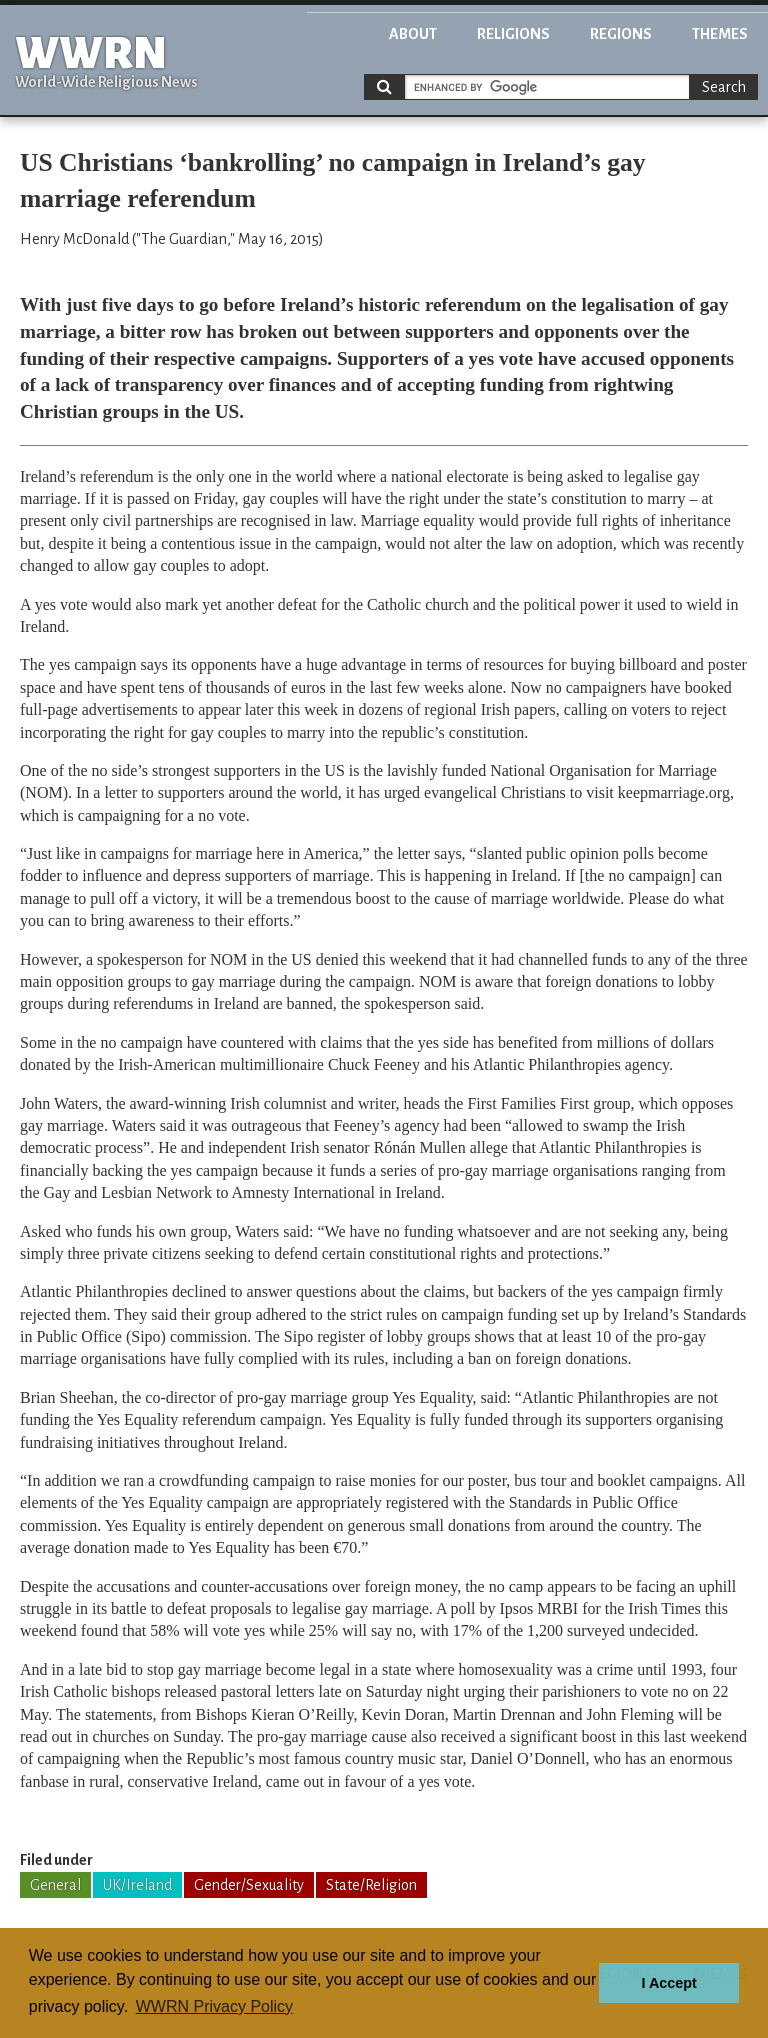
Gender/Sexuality (249, 1885)
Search (724, 87)
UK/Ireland (137, 1885)
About (413, 34)
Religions (513, 34)
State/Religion (371, 1885)
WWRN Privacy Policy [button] (214, 2006)
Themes (720, 34)
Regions (621, 34)
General (55, 1885)
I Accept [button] (668, 1983)
